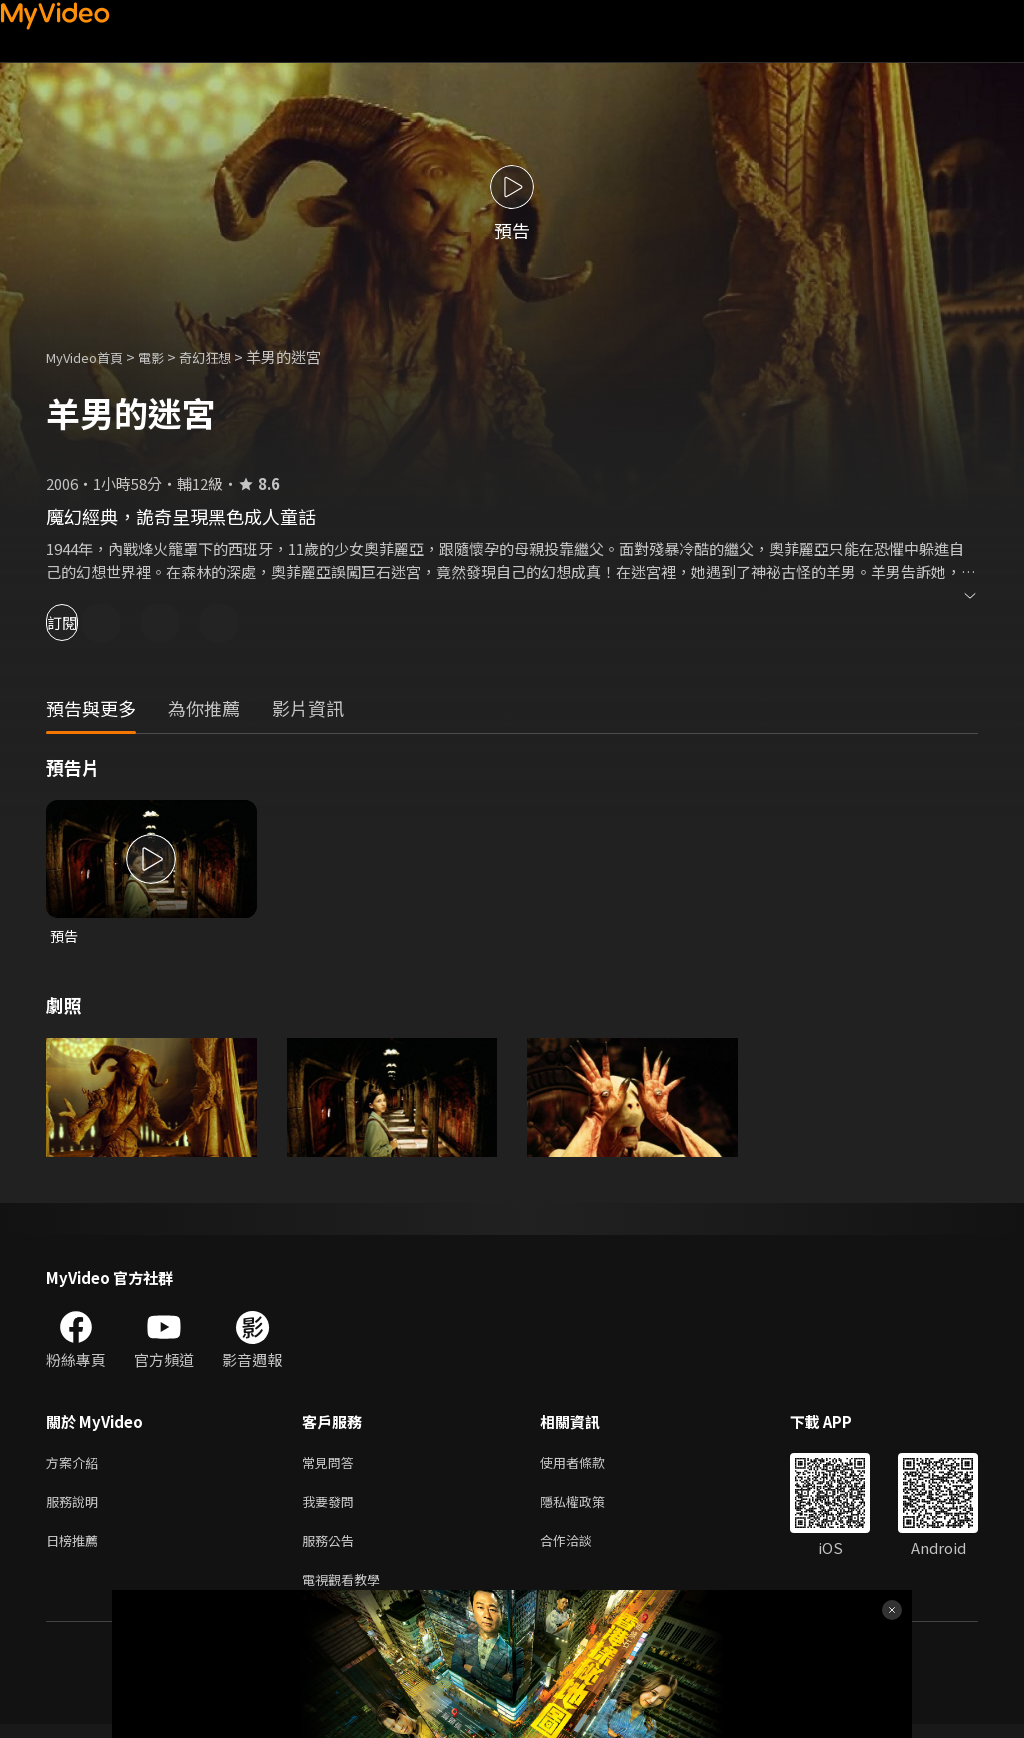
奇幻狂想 (227, 356)
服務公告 (332, 1549)
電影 (167, 356)
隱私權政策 (589, 1507)
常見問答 (332, 1465)
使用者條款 (589, 1465)
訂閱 (86, 622)
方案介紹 (76, 1465)
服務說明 (76, 1507)
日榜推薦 (76, 1549)
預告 (65, 936)
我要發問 (332, 1507)
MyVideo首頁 (91, 356)
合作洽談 (582, 1549)
